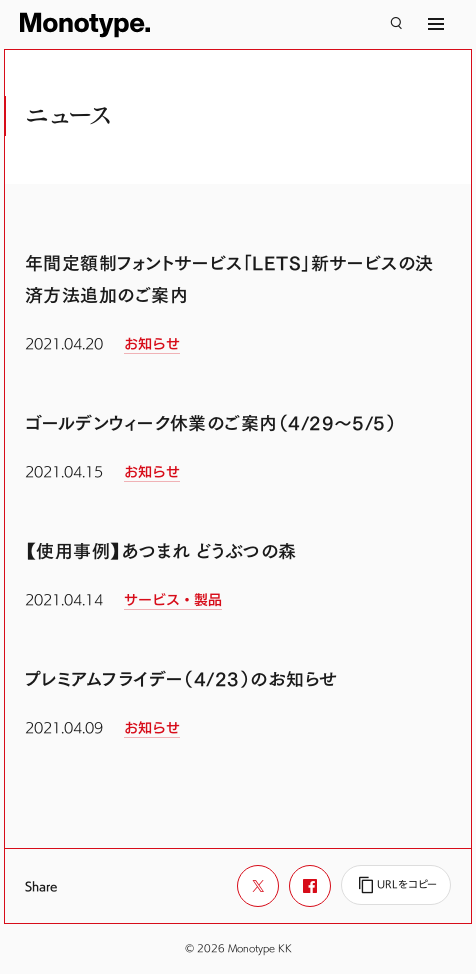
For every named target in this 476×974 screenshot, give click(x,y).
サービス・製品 (173, 600)
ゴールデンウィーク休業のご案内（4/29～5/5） (210, 423)
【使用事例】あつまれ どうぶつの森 (161, 551)
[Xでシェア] (258, 886)
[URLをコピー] (396, 885)
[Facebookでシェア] (310, 886)
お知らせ (152, 344)
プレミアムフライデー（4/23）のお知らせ (181, 679)
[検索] (396, 24)
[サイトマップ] (436, 24)
